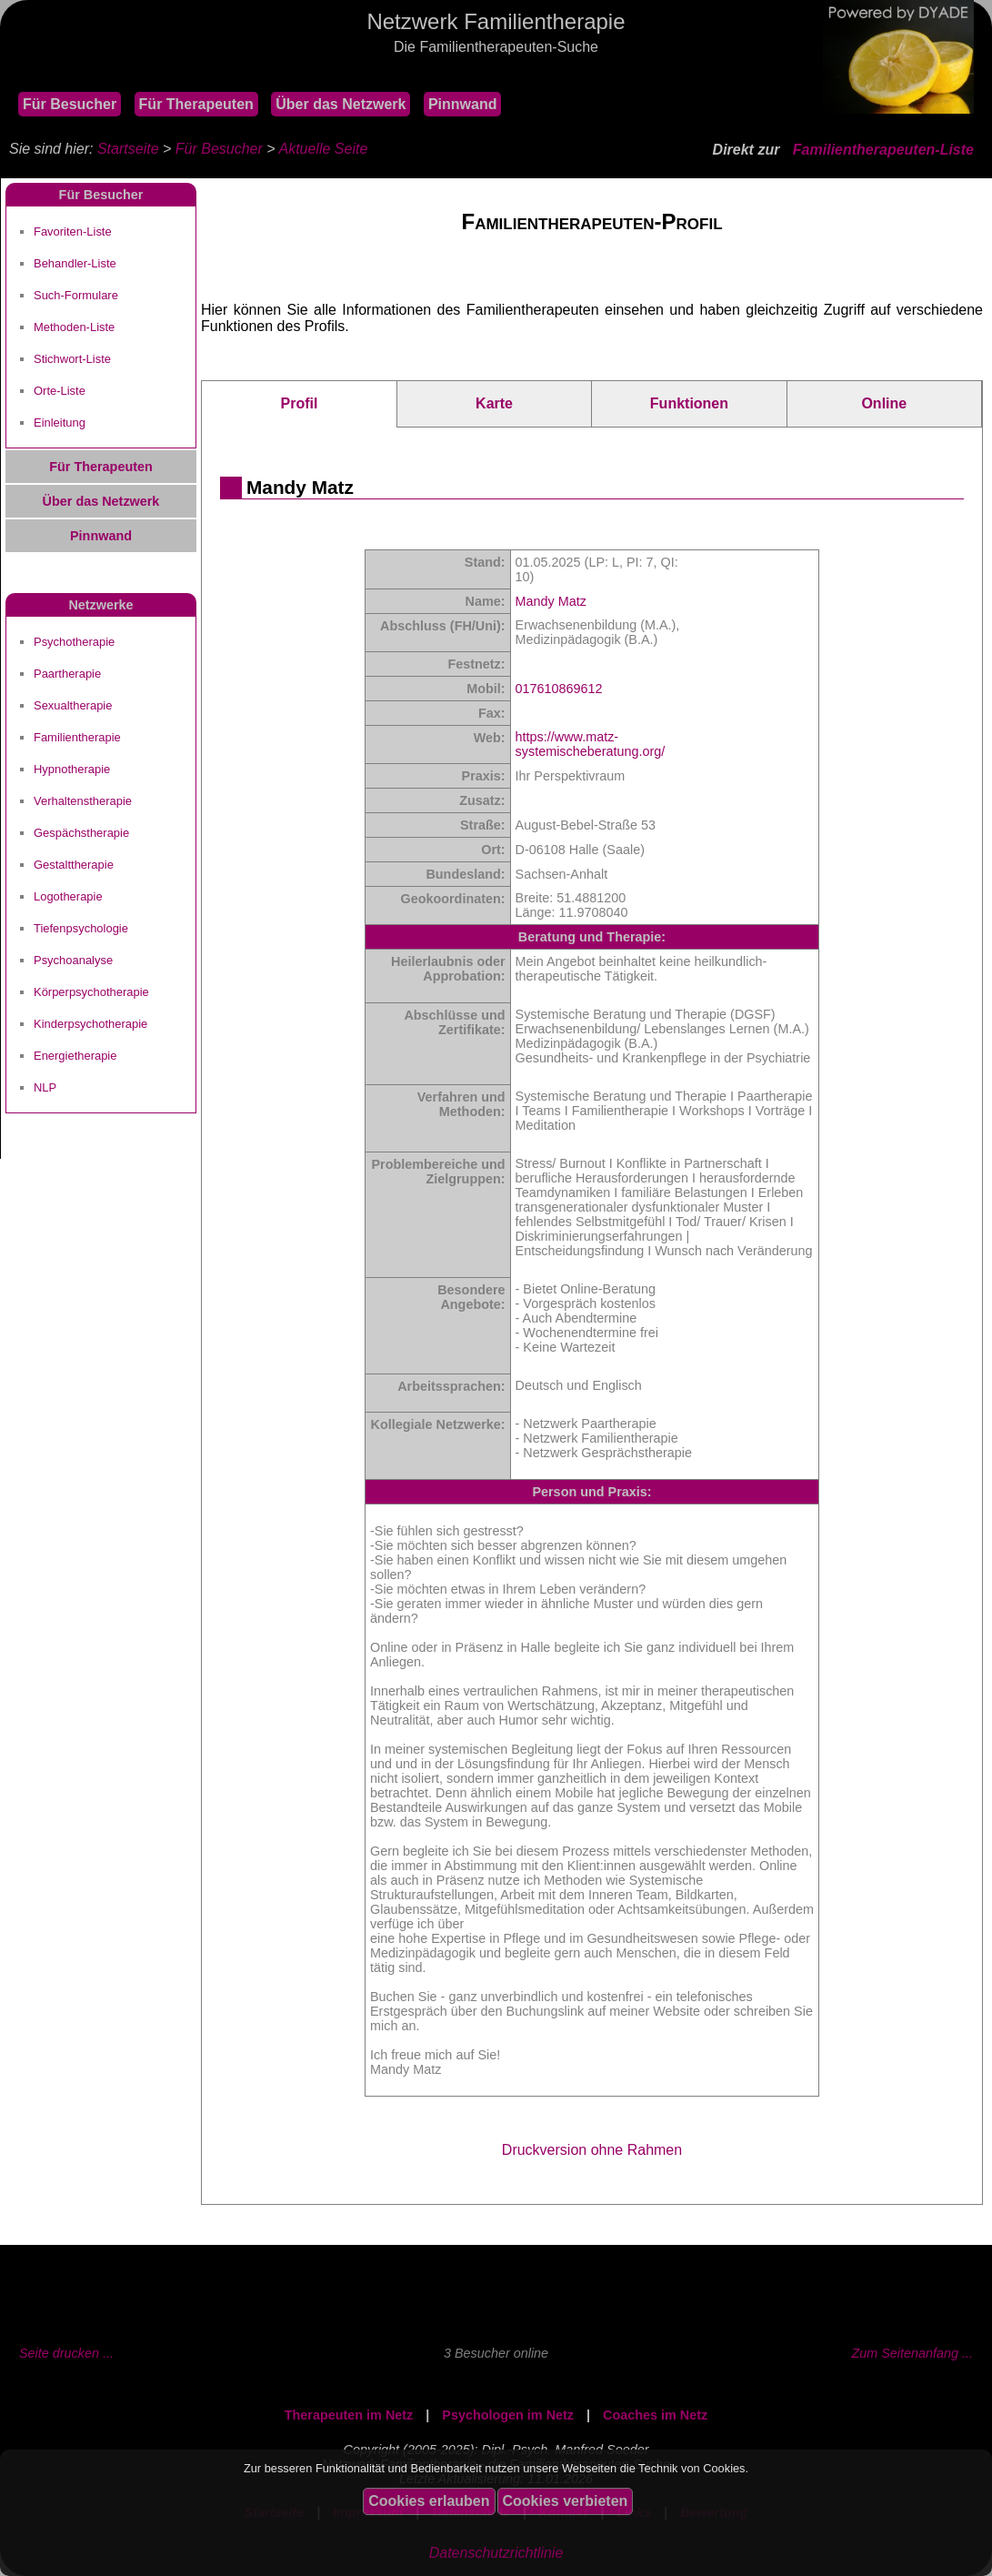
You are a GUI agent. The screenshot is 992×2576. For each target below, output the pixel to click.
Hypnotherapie (72, 769)
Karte (494, 403)
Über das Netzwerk (341, 104)
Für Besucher (69, 104)
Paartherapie (67, 673)
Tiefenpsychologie (81, 928)
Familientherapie (77, 737)
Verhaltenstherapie (83, 801)
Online (884, 403)
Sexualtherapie (73, 705)
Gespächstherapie (81, 833)
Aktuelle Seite (322, 148)
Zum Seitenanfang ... (912, 2353)
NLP (45, 1087)
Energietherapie (75, 1055)
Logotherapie (68, 896)
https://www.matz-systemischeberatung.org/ (591, 744)
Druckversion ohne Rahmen (592, 2150)
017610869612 (559, 688)
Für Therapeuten (196, 104)
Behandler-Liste (75, 263)
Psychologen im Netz (508, 2415)
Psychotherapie (74, 642)
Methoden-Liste (74, 327)
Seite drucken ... (66, 2353)
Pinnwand (462, 104)
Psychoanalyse (73, 960)
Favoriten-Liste (73, 231)
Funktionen (689, 403)
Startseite (128, 148)
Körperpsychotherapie (91, 992)
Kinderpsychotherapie (90, 1024)
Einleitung (59, 422)
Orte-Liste (59, 390)
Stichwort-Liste (72, 359)
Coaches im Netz (655, 2415)
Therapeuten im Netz (349, 2415)
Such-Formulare (76, 295)
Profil (298, 403)
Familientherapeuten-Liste (883, 149)
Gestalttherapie (74, 864)
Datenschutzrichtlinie (496, 2553)
